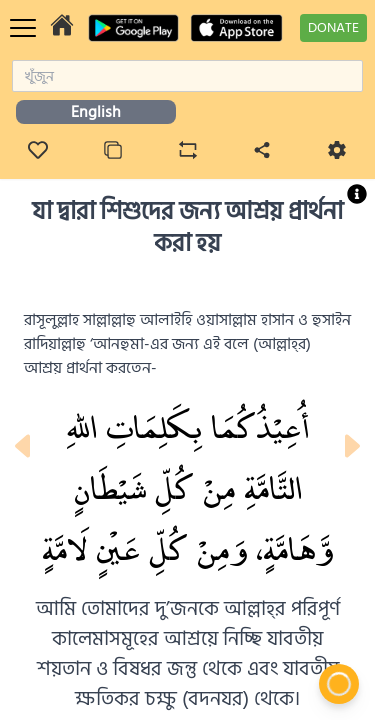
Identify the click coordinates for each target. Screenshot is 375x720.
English (96, 112)
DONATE (333, 27)
